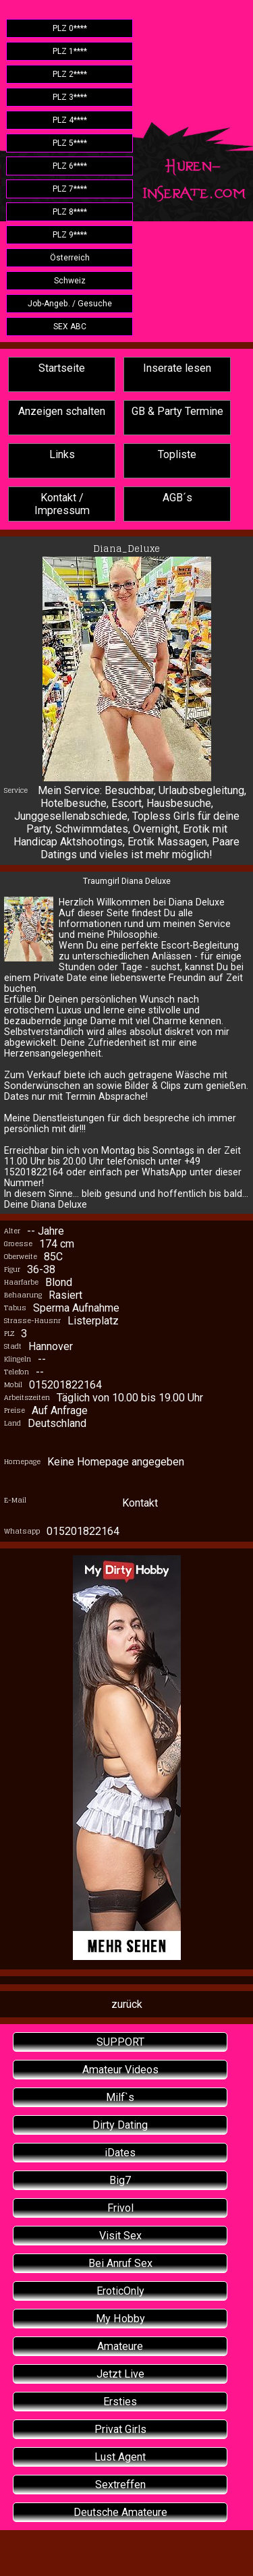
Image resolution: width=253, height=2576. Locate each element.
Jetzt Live (120, 2374)
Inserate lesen (177, 368)
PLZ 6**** (70, 166)
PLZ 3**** (70, 97)
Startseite (61, 368)
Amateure (120, 2346)
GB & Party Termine (177, 411)
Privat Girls (120, 2429)
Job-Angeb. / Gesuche (70, 303)
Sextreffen (120, 2484)
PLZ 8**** (70, 212)
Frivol (120, 2208)
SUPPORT (120, 2042)
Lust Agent (120, 2457)
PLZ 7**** (70, 189)
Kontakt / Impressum (62, 504)
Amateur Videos (120, 2069)
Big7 (120, 2180)
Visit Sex (120, 2235)
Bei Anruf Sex (120, 2263)
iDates (120, 2152)
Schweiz (70, 280)
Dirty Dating (120, 2125)
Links (62, 454)
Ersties (120, 2401)
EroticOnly (120, 2291)
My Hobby (120, 2318)
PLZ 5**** (70, 143)
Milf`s (120, 2097)
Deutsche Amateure (120, 2512)
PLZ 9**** (70, 235)
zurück (126, 2004)
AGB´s (177, 497)
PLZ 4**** (70, 120)
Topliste (177, 454)
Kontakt (140, 1502)
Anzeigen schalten (61, 411)
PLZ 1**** (70, 51)
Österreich (70, 257)
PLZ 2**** (70, 74)
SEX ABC (69, 326)
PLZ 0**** (70, 28)
